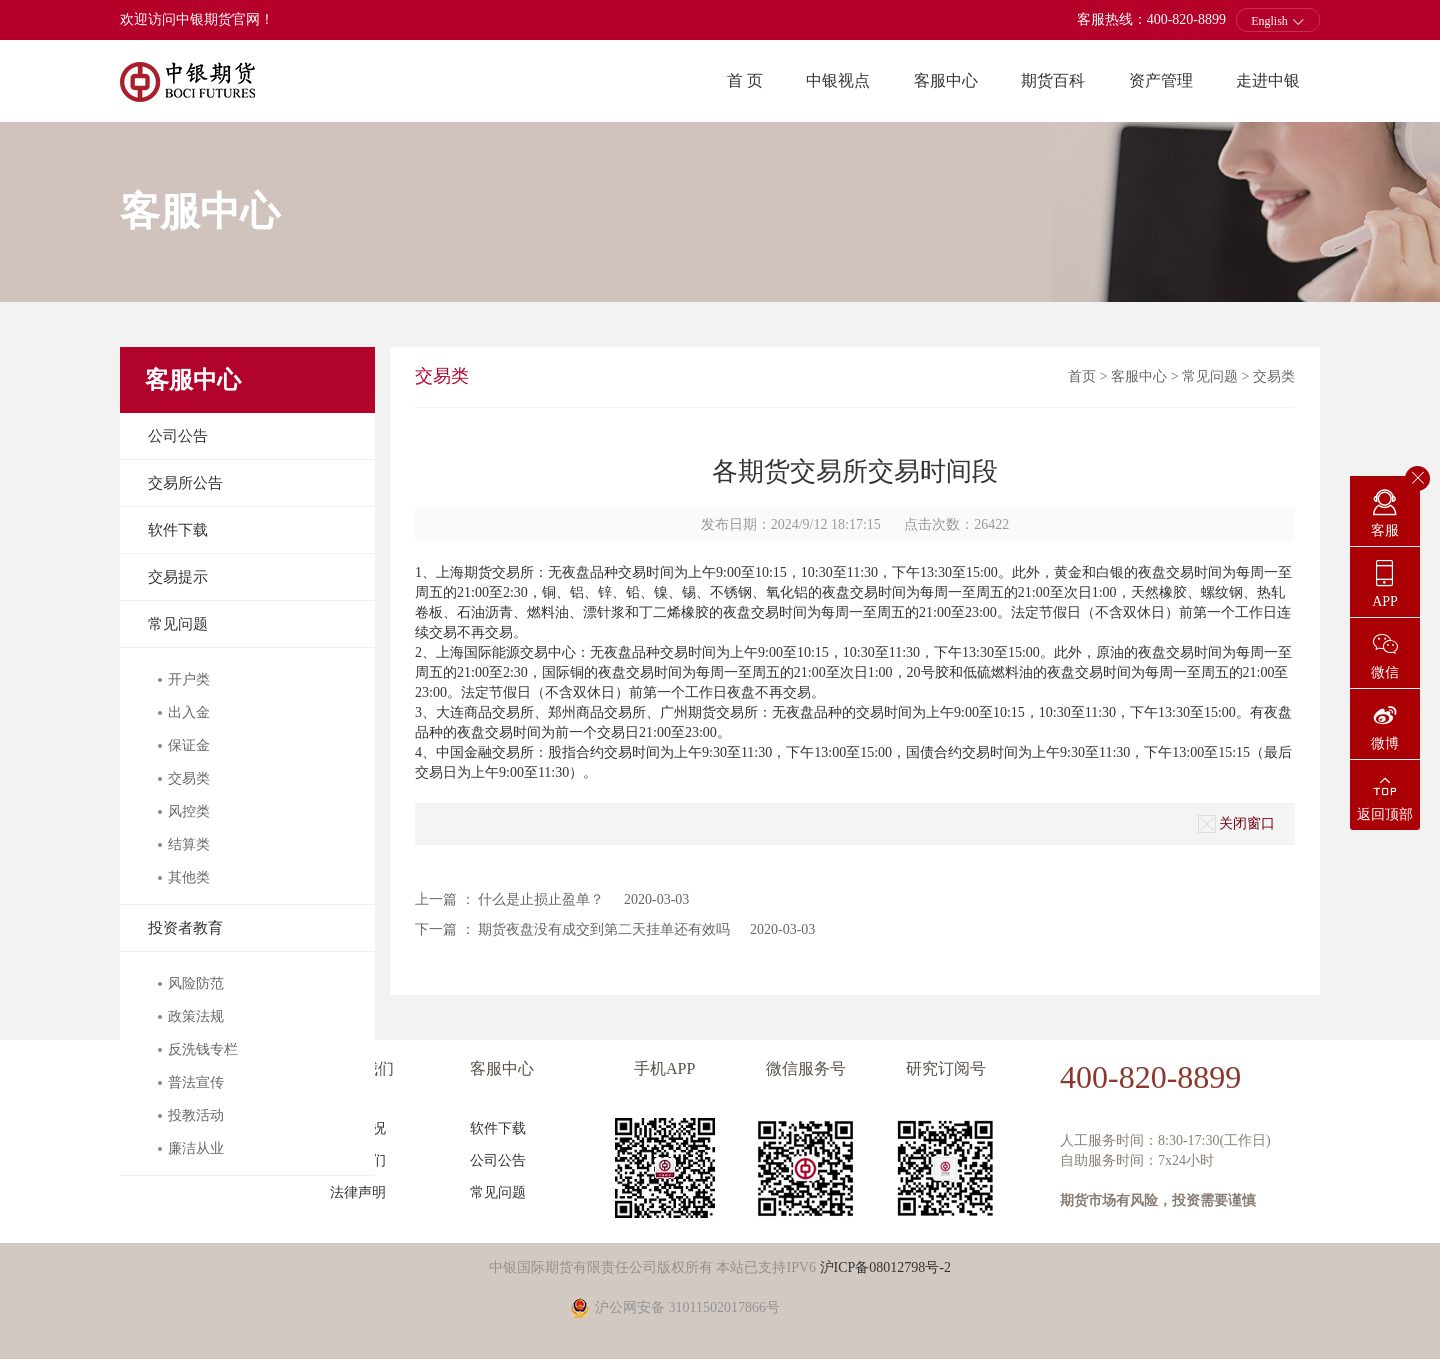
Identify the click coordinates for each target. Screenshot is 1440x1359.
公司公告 (178, 436)
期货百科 (1053, 80)
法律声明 (358, 1192)
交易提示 (178, 577)
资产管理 (1161, 80)
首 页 (745, 80)
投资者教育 (185, 928)
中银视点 (838, 80)
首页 (1082, 376)
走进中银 (1268, 80)
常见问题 (178, 624)
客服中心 (946, 80)
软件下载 (178, 530)
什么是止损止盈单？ (541, 899)
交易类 (1274, 376)
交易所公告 (185, 483)
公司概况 (358, 1128)
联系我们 (358, 1160)
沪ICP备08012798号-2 (885, 1267)
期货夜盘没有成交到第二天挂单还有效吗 (604, 929)
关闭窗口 (1236, 824)
